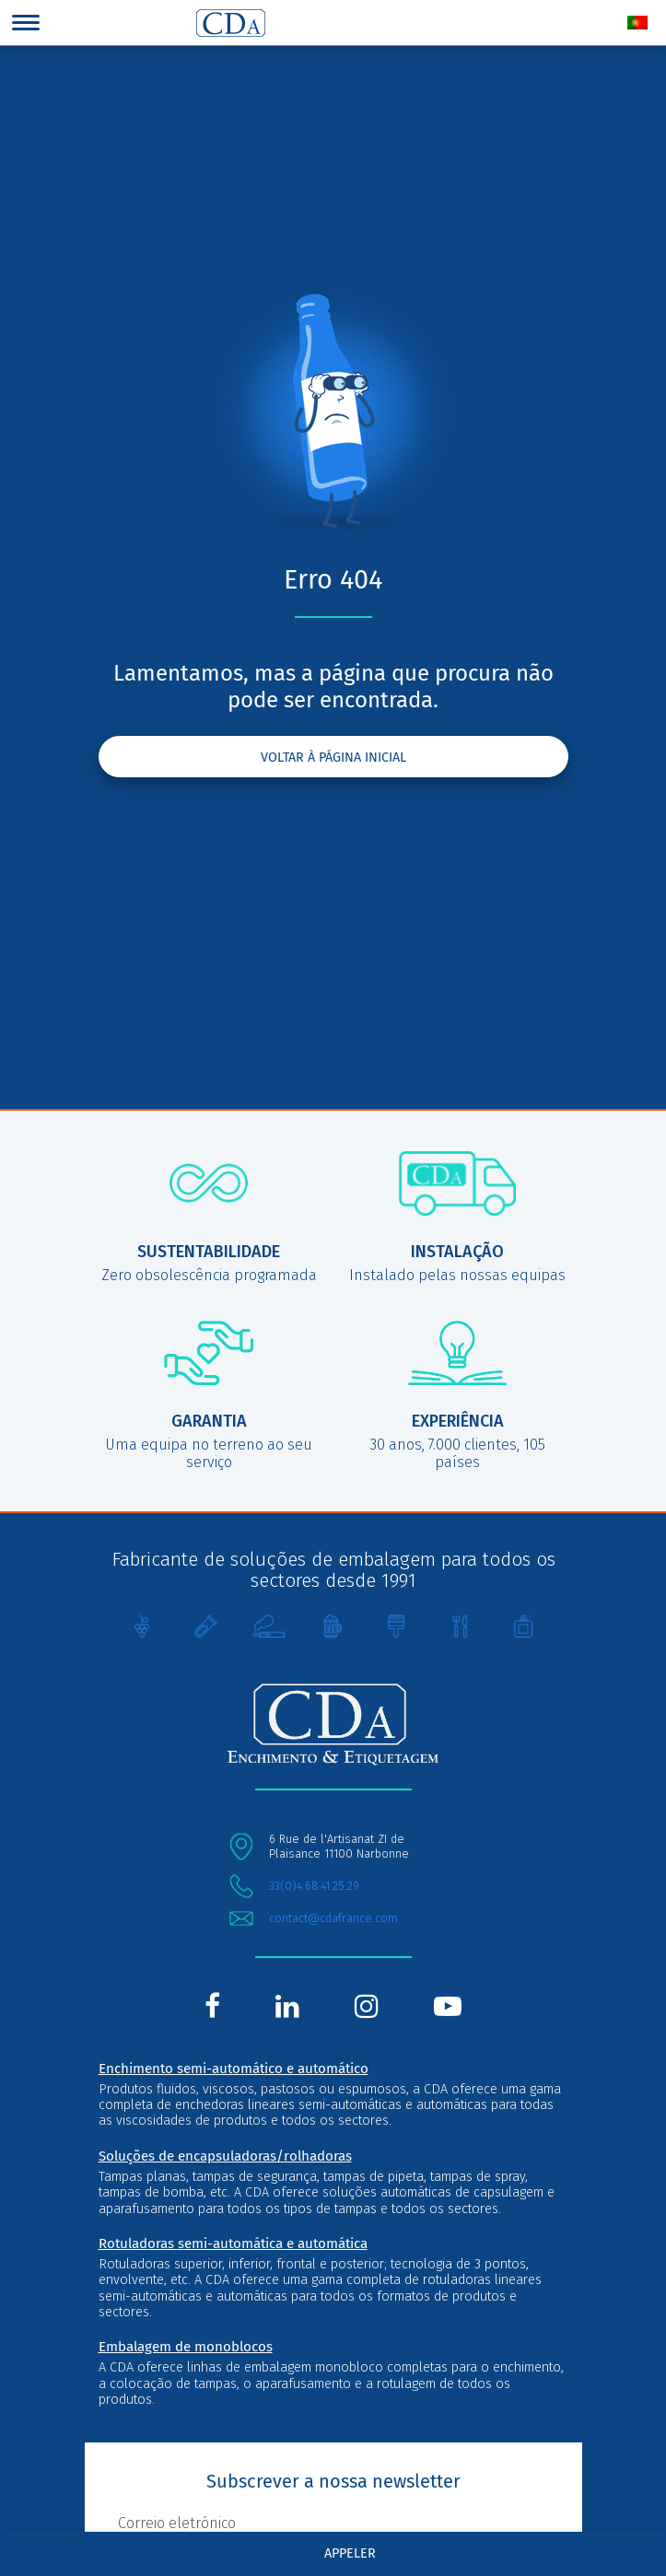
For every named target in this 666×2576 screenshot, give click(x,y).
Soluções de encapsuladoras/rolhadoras (225, 2156)
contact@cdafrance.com (333, 1918)
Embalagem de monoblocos (186, 2346)
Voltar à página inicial (333, 757)
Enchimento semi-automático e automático (233, 2068)
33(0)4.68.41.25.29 (314, 1886)
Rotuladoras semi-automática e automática (233, 2243)
